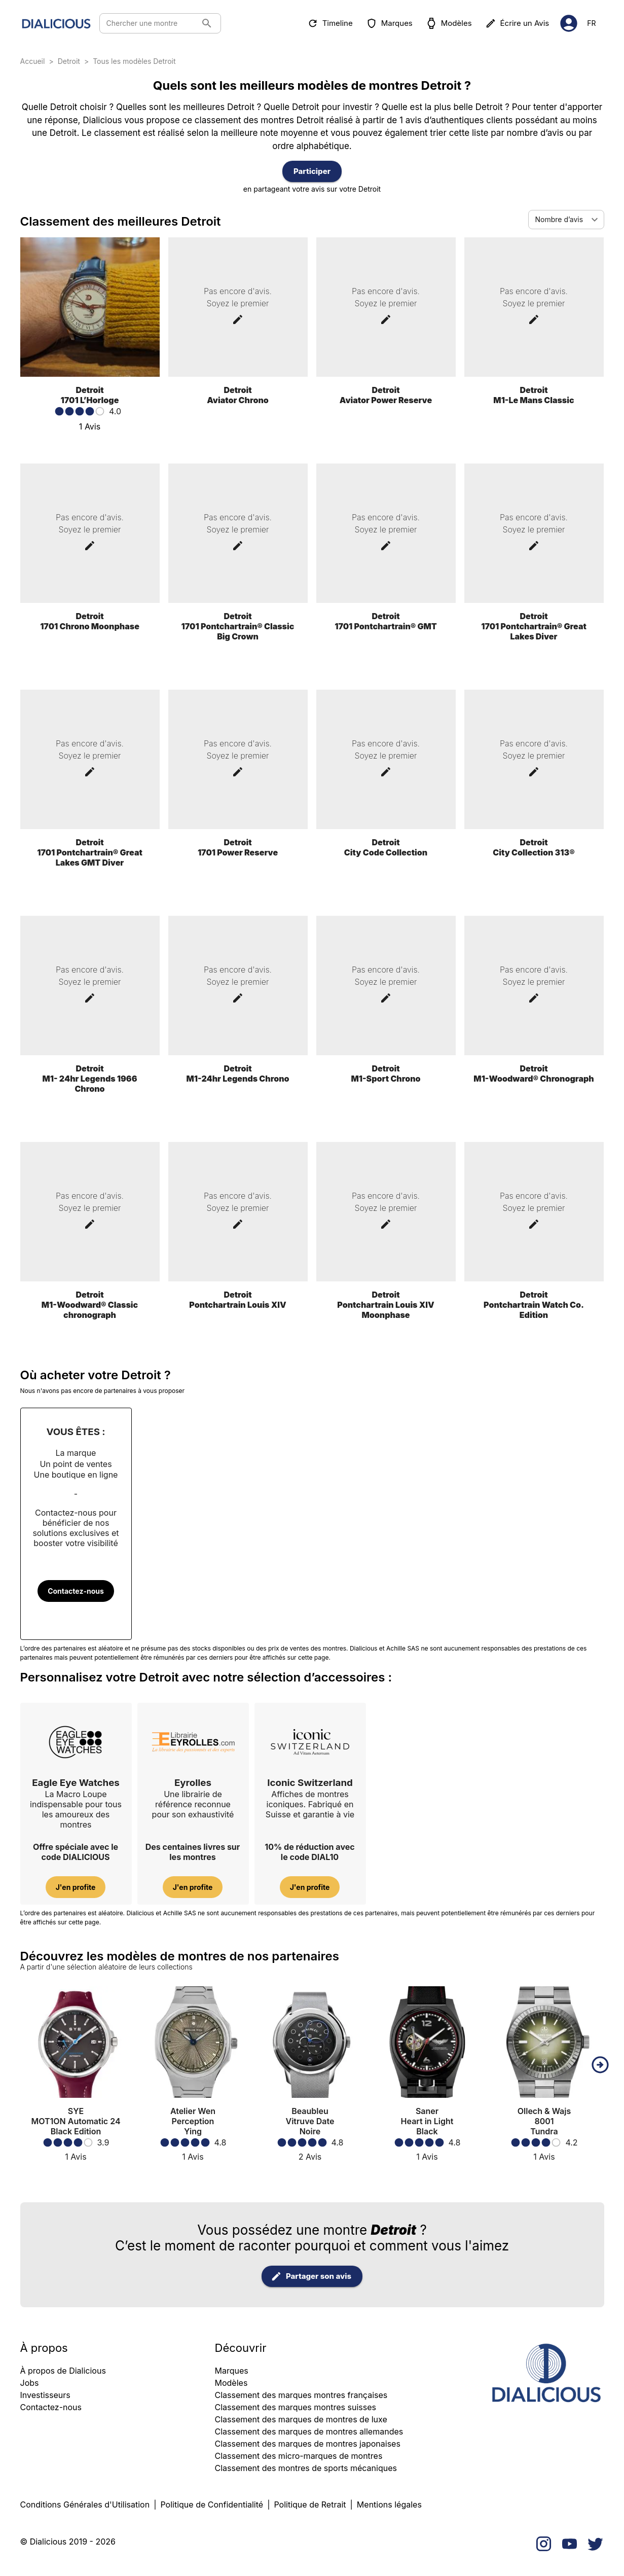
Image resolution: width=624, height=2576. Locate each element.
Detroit (69, 61)
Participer (312, 171)
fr (591, 23)
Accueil (32, 61)
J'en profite (76, 1887)
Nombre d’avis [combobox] (559, 219)
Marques (390, 23)
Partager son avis (312, 2276)
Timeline (331, 23)
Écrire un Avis (518, 23)
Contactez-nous (76, 1591)
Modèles (450, 23)
